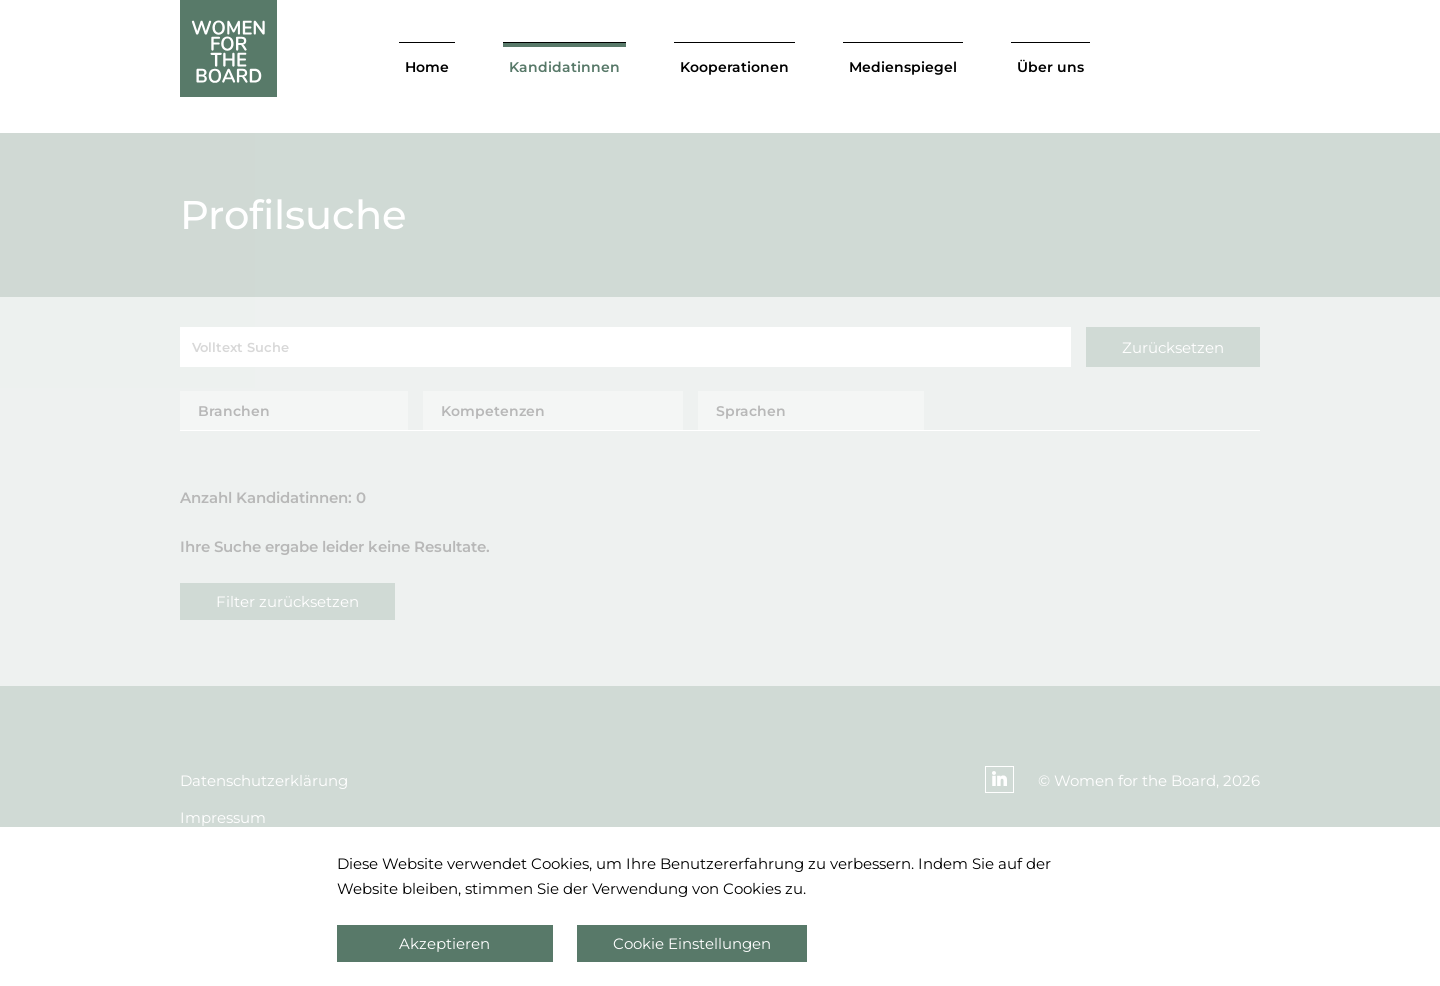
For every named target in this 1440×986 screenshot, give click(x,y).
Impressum (223, 817)
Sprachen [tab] (751, 411)
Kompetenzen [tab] (493, 411)
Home (427, 67)
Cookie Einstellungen (692, 943)
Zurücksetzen (1173, 347)
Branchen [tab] (234, 411)
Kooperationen (734, 67)
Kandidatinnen (564, 67)
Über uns (1050, 67)
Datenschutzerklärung (264, 780)
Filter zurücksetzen (287, 601)
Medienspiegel (903, 67)
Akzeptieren (444, 943)
